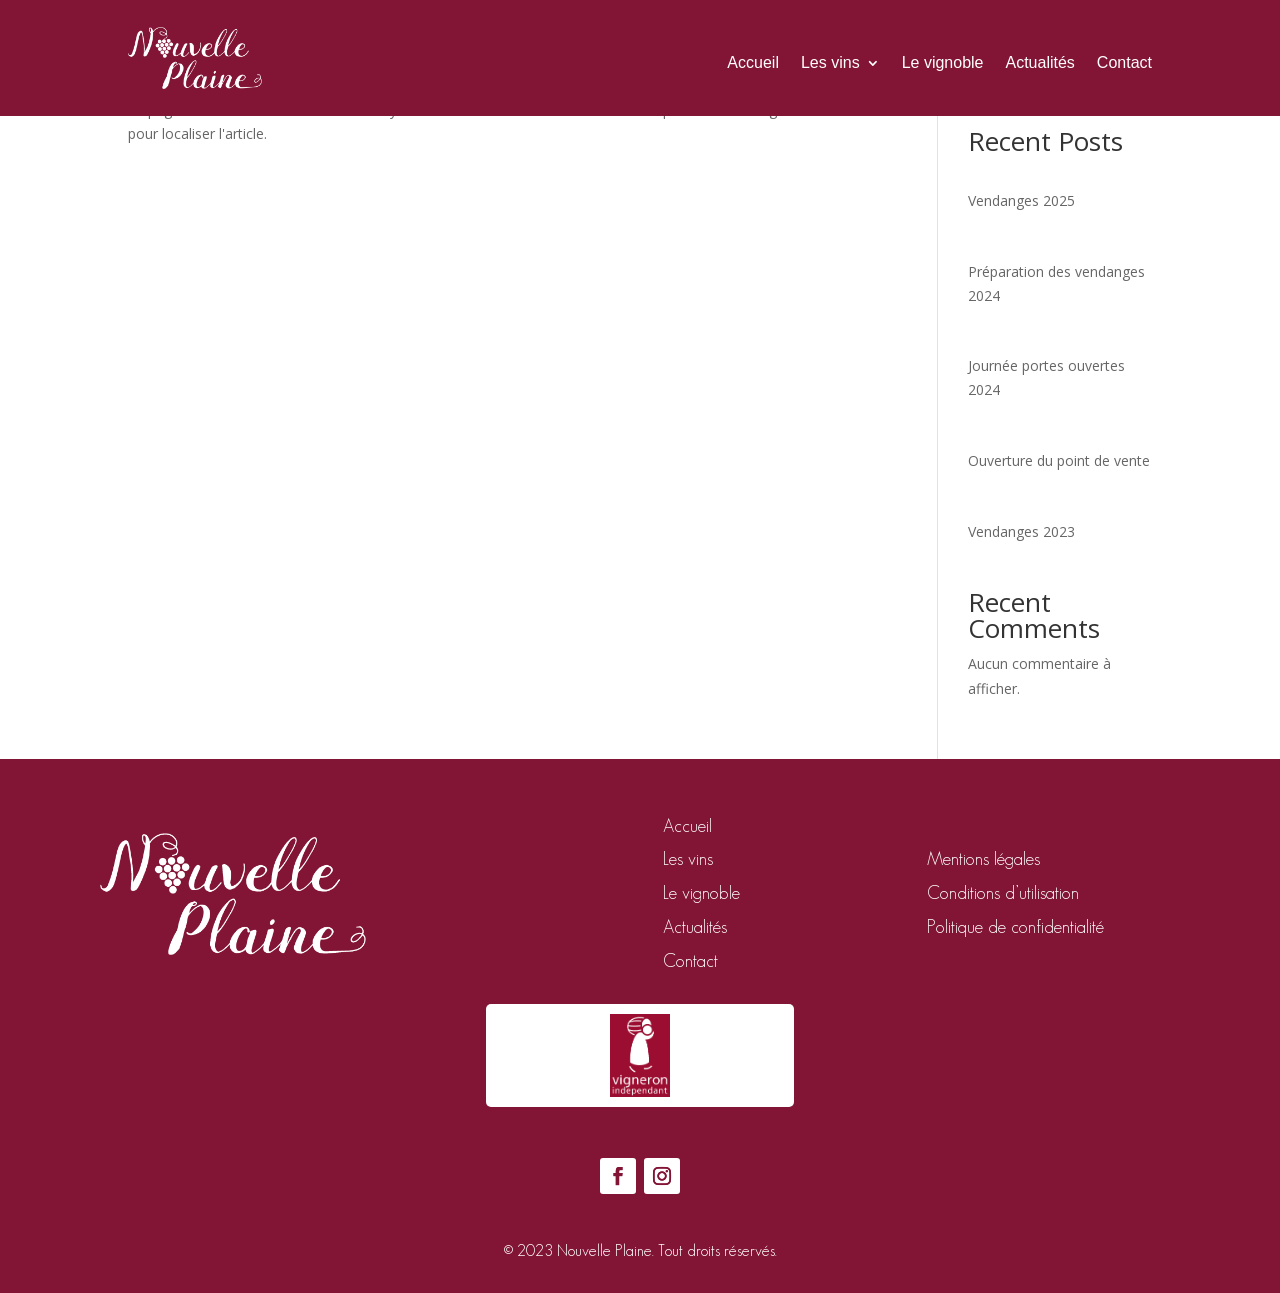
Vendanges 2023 (1021, 531)
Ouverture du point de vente (1059, 460)
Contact (1124, 62)
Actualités (1039, 62)
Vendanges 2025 (1021, 200)
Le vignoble (943, 62)
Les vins (830, 62)
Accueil (753, 62)
